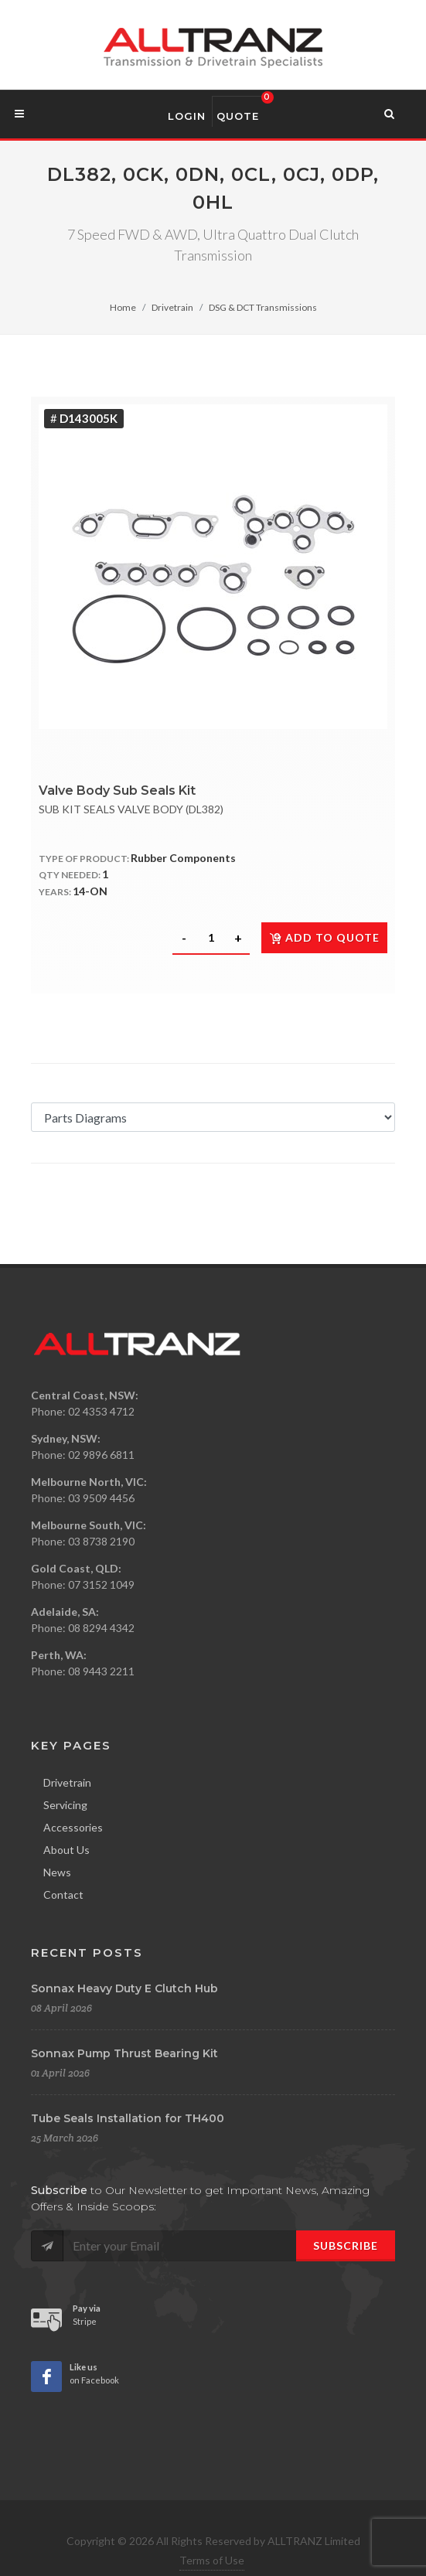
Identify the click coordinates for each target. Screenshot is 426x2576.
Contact (63, 1894)
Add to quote (324, 937)
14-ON (90, 891)
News (57, 1872)
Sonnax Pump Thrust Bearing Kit (124, 2053)
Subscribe (345, 2245)
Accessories (73, 1827)
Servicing (65, 1804)
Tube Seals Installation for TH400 (127, 2118)
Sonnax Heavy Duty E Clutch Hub (124, 1988)
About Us (66, 1849)
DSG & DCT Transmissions (263, 307)
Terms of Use (211, 2560)
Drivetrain (172, 307)
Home (123, 307)
